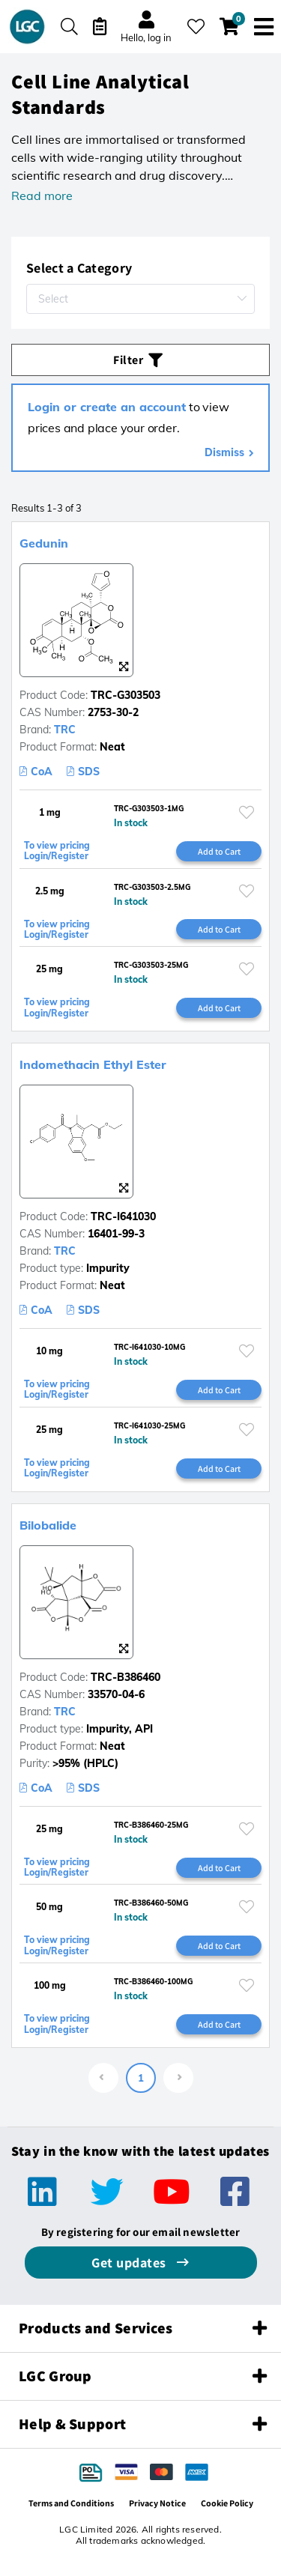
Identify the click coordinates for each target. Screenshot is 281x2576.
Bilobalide (47, 1525)
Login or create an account (107, 406)
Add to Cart (219, 851)
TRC (65, 729)
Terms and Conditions (71, 2503)
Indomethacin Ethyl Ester (92, 1064)
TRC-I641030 (123, 1216)
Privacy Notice (157, 2503)
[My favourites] (196, 26)
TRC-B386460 (125, 1677)
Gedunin (43, 543)
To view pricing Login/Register (57, 850)
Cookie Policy (227, 2503)
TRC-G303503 (125, 695)
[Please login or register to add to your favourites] (246, 812)
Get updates (130, 2262)
